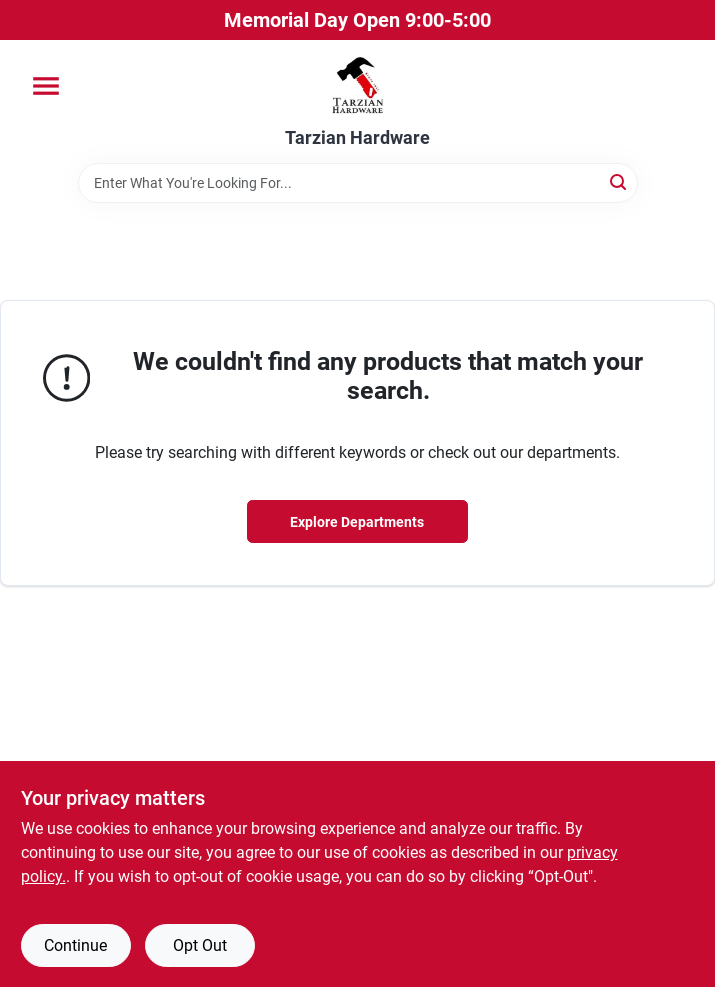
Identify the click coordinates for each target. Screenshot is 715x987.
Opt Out (200, 945)
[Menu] (46, 86)
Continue (75, 945)
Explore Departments (357, 522)
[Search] (619, 181)
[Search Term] (358, 183)
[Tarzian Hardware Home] (357, 84)
